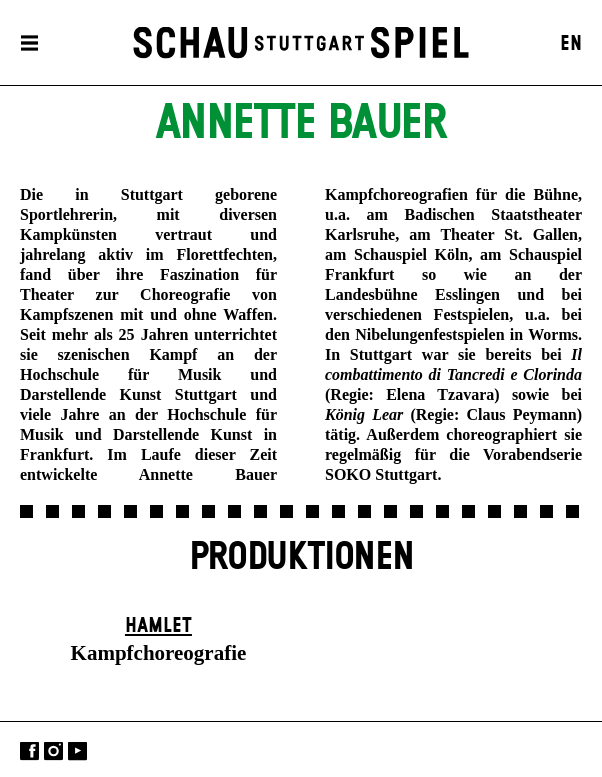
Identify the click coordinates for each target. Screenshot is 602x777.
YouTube (77, 751)
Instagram (53, 751)
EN (571, 44)
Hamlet (158, 626)
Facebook (29, 751)
